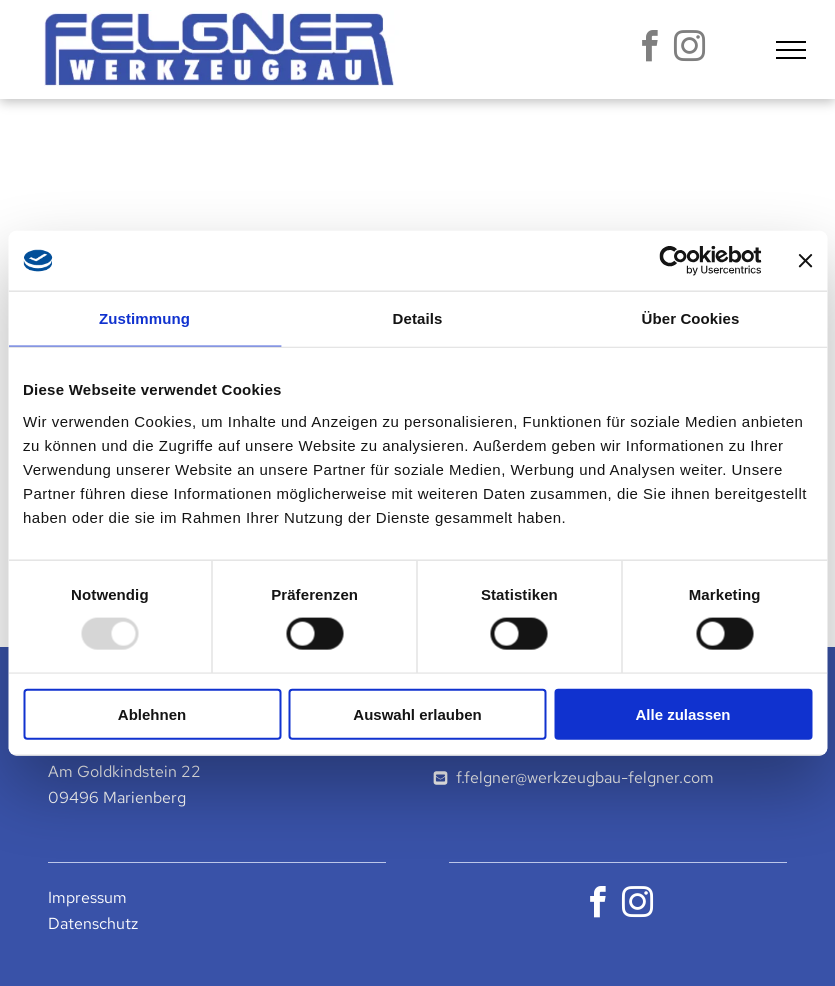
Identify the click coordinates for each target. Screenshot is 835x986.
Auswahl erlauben (417, 713)
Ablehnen (152, 713)
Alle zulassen (682, 713)
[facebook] (649, 49)
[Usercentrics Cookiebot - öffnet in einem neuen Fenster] (673, 261)
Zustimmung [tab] (144, 318)
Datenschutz (93, 923)
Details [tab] (418, 318)
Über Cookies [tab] (691, 318)
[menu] (791, 50)
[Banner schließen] (805, 261)
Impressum (87, 897)
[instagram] (689, 49)
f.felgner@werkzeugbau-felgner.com (585, 777)
